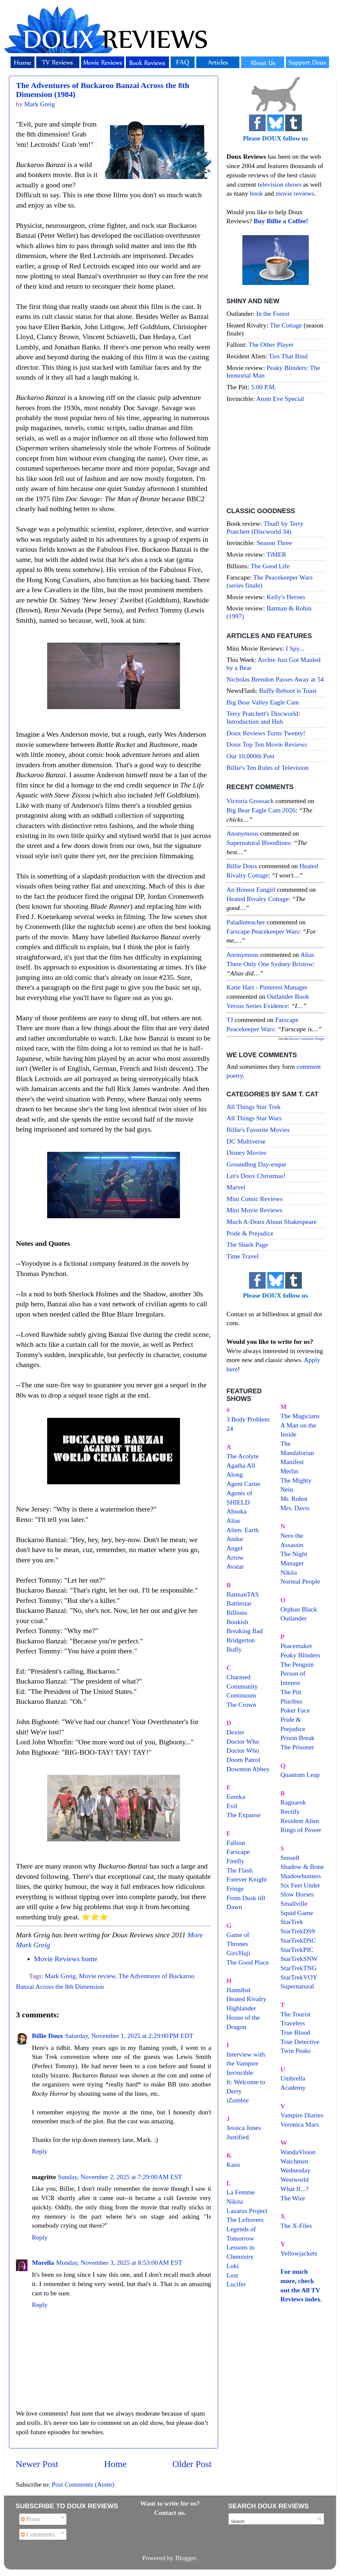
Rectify (290, 1811)
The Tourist (296, 2014)
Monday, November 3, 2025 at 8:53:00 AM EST (119, 2262)
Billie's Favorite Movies (258, 1129)
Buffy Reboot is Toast (287, 690)
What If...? (295, 2188)
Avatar (235, 1566)
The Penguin (297, 1664)
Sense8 (290, 1857)
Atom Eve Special (280, 398)
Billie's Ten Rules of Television (267, 767)
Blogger (185, 2557)
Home (115, 2464)
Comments (38, 2534)
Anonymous (242, 833)
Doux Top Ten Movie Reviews (266, 744)
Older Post (192, 2464)
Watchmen (294, 2161)
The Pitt (291, 1692)
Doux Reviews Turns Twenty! (265, 733)
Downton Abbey (248, 1769)
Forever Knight (246, 1879)
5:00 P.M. (263, 387)
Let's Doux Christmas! (256, 1175)
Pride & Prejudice (250, 1233)
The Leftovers (245, 2219)
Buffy (234, 1649)
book (256, 193)
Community (242, 1686)
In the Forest (273, 313)
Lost (232, 2275)
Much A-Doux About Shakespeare (271, 1221)
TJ (229, 1019)
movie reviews (295, 193)
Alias (233, 1520)
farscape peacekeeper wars (262, 931)
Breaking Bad (244, 1630)
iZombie (237, 2100)
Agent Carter (243, 1483)
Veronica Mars (300, 2124)
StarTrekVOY (299, 1977)
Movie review (97, 1975)
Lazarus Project (247, 2210)
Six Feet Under (300, 1885)
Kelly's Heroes (286, 596)
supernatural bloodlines (258, 842)
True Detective (300, 2041)
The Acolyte (242, 1456)
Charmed (238, 1677)
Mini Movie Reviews (254, 1210)
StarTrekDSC (298, 1940)
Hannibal (238, 1989)
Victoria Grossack (250, 800)
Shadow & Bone (302, 1866)
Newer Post (37, 2464)
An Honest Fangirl (250, 889)
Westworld (295, 2179)
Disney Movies (246, 1152)
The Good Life (270, 566)
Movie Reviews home (65, 1959)
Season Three (274, 542)
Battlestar (239, 1603)
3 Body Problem (248, 1419)
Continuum (241, 1695)
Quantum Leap (300, 1774)
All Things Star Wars (254, 1118)
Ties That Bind (288, 356)
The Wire (293, 2198)
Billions (236, 1612)
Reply (39, 2151)
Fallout (235, 1842)
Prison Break (298, 1737)
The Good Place (247, 1962)
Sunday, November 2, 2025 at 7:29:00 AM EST (120, 2176)
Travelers (293, 2023)
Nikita (289, 1572)
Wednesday (296, 2170)
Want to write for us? (170, 2503)
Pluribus (291, 1701)
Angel (234, 1548)
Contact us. (170, 2512)
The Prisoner (297, 1747)
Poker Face (295, 1710)
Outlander (294, 1618)
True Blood (295, 2032)
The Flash (239, 1870)
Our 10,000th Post (250, 756)
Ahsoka (236, 1511)
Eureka (235, 1796)
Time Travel (242, 1256)
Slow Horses (297, 1894)
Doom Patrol (243, 1759)
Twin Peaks (296, 2050)
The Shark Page (247, 1244)
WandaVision (298, 2152)
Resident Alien (300, 1820)
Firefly (235, 1861)
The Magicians (300, 1416)
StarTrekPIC (297, 1949)
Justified (237, 2137)
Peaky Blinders (300, 1655)
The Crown (241, 1704)
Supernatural (297, 1986)
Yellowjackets (299, 2253)
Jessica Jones (243, 2127)
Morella (43, 2262)
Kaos (233, 2164)
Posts (30, 2519)
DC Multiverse (246, 1141)
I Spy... (295, 648)
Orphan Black (299, 1609)
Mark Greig (60, 1975)
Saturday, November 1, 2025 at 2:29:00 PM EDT (129, 2035)
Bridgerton (240, 1640)
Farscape (238, 1851)
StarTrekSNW (299, 1958)
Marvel (235, 1187)
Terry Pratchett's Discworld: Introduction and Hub (263, 717)
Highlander (241, 2008)
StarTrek (292, 1921)
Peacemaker (296, 1645)
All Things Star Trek (253, 1106)
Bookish (237, 1621)
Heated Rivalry (246, 1998)
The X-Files (296, 2225)
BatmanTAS (242, 1594)
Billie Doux (47, 2035)
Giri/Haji (238, 1953)
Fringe (235, 1888)
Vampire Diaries (302, 2115)
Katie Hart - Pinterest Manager (266, 987)
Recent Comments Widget (307, 1039)
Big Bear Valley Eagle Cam (262, 702)
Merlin (289, 1471)
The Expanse (243, 1814)
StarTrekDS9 (298, 1931)
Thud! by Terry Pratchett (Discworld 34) (264, 527)
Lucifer (236, 2284)
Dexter (235, 1732)
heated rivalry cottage (257, 898)
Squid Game (297, 1912)
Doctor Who (242, 1741)
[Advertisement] (275, 455)
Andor (234, 1538)
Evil (231, 1805)
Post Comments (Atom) (83, 2484)
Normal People (300, 1581)
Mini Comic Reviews (254, 1198)
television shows (279, 184)
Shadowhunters (301, 1876)
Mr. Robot (294, 1498)
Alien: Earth (242, 1529)
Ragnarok (293, 1802)
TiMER (277, 554)
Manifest (292, 1461)
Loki (232, 2265)
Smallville (294, 1903)
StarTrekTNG (299, 1968)
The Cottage (286, 325)
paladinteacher (245, 922)
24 (229, 1428)
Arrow (235, 1557)
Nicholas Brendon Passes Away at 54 (275, 679)
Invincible (239, 2072)
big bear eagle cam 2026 (261, 810)
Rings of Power (301, 1829)
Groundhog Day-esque (256, 1164)
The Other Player (271, 344)
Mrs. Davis (295, 1508)
